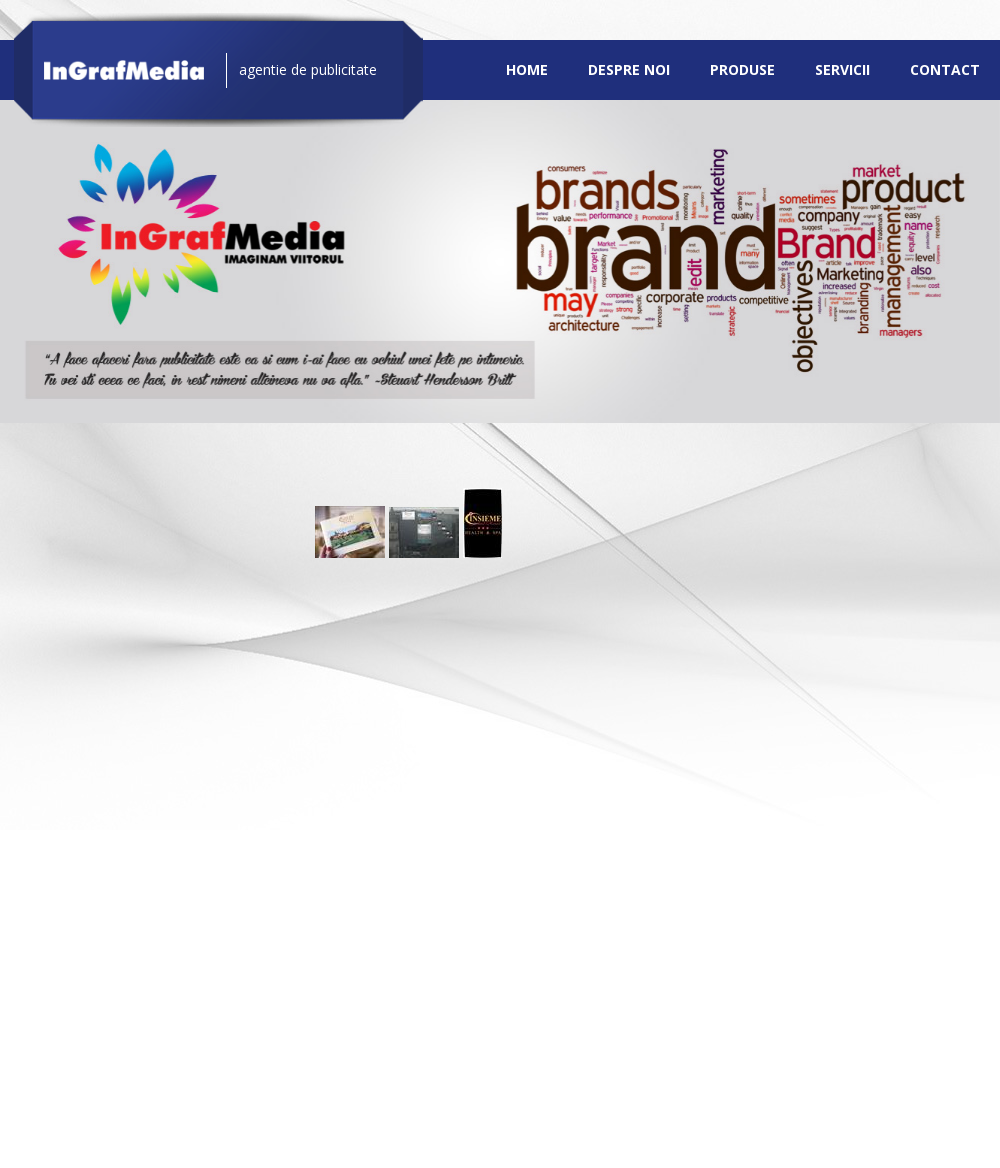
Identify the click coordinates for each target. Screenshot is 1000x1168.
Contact (945, 69)
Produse (742, 69)
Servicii (842, 69)
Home (527, 69)
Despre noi (629, 69)
